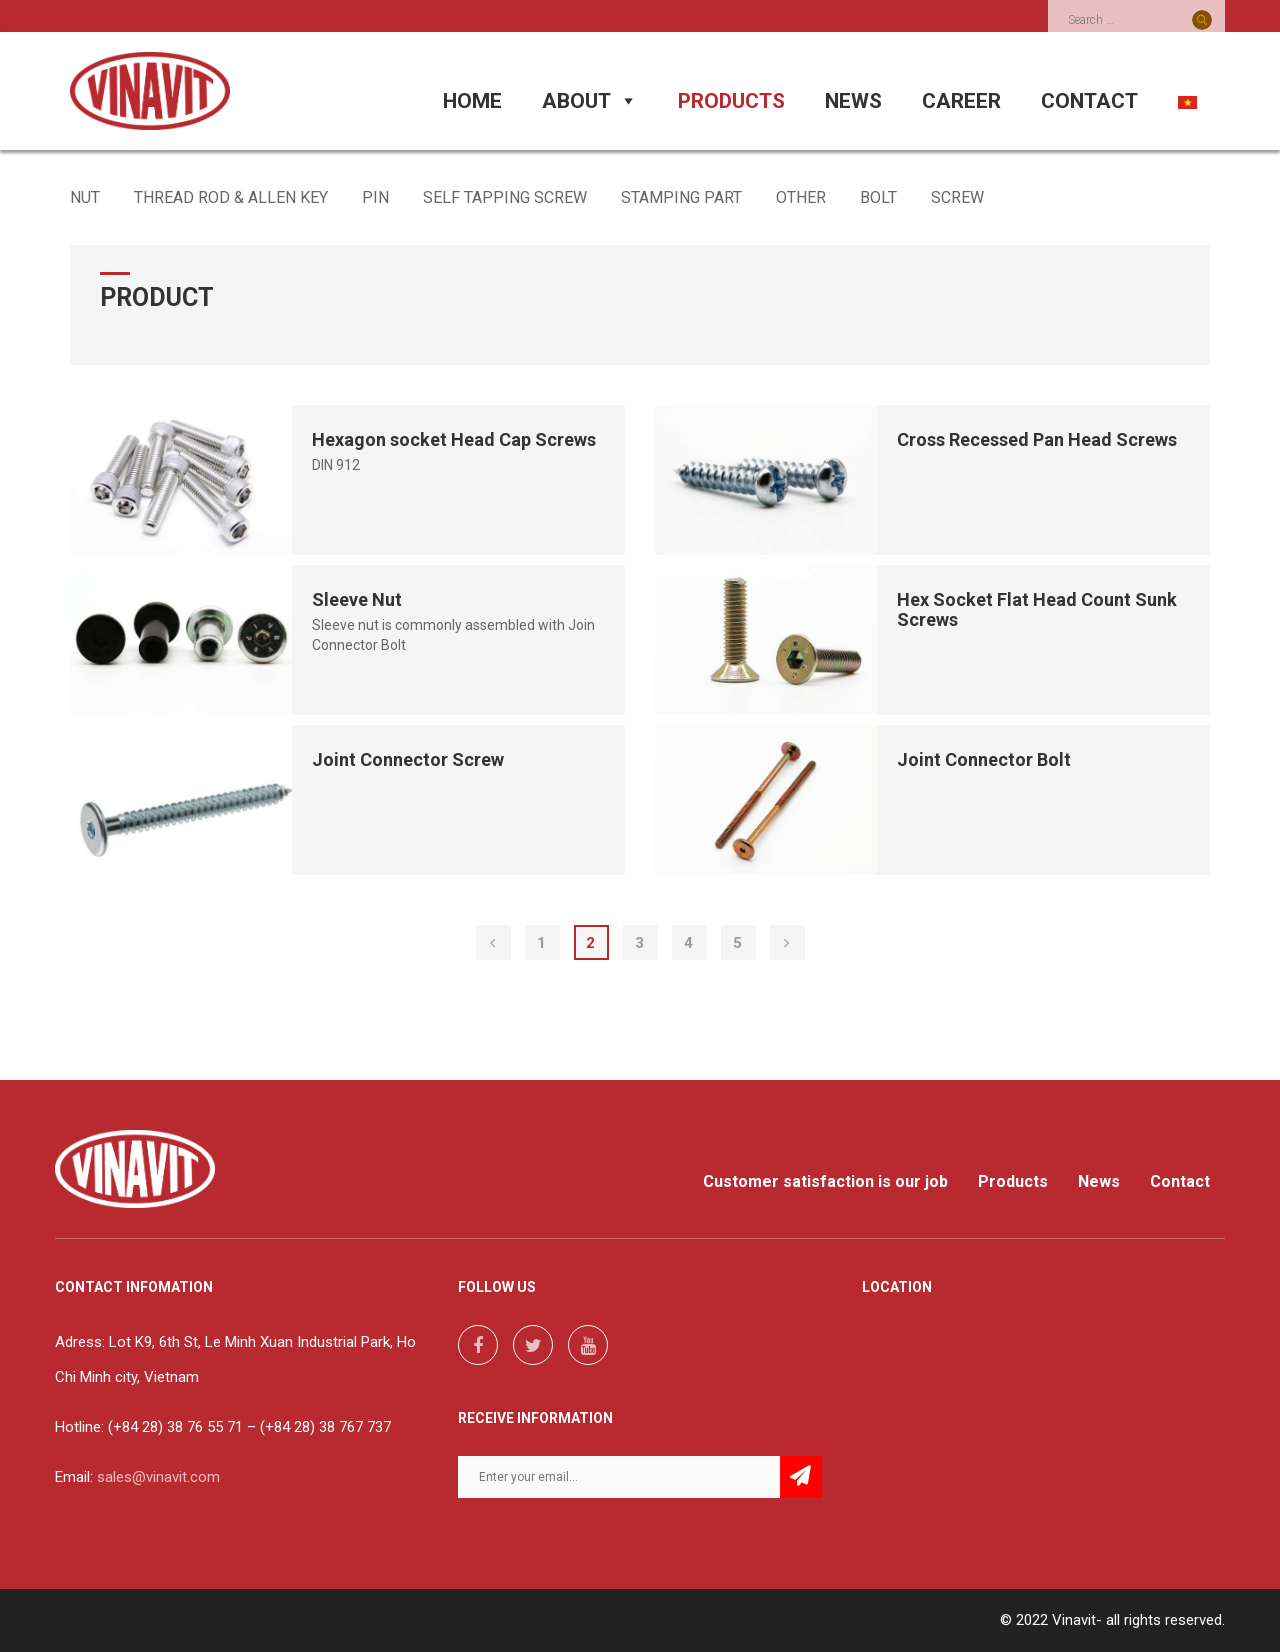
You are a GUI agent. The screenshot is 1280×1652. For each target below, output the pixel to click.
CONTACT (1089, 101)
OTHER (801, 197)
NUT (85, 197)
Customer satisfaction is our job (825, 1182)
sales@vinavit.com (158, 1477)
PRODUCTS (731, 101)
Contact (1180, 1182)
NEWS (853, 101)
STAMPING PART (681, 197)
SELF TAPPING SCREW (505, 197)
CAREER (961, 101)
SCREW (957, 197)
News (1099, 1182)
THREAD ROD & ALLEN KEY (231, 197)
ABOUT (590, 101)
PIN (375, 197)
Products (1013, 1182)
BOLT (878, 197)
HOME (472, 101)
